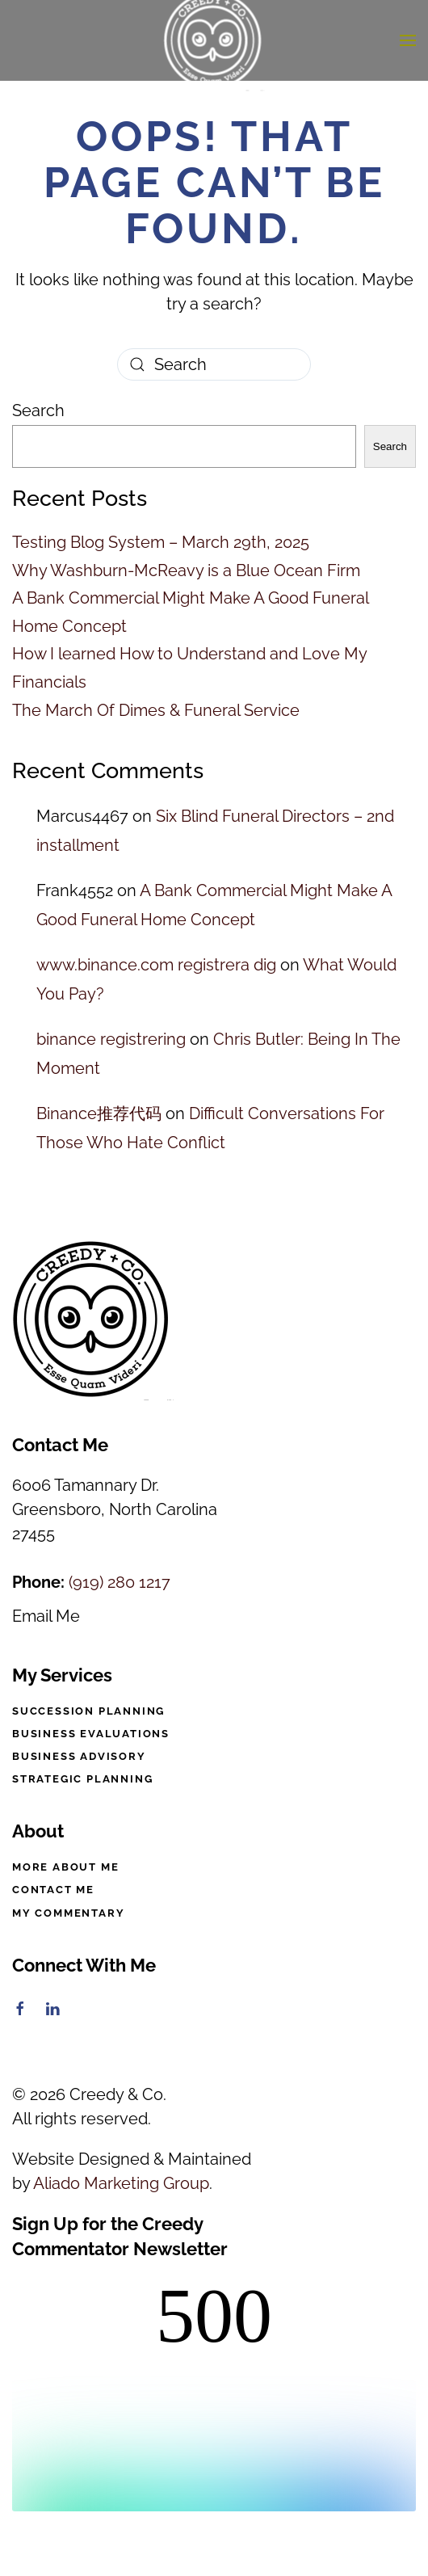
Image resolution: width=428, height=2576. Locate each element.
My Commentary (68, 1913)
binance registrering (111, 1039)
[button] (408, 40)
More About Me (65, 1867)
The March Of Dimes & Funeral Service (156, 710)
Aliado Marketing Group (121, 2183)
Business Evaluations (91, 1734)
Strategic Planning (82, 1779)
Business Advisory (79, 1756)
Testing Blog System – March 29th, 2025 (160, 542)
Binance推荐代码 (99, 1113)
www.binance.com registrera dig (156, 964)
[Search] (214, 364)
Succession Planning (88, 1711)
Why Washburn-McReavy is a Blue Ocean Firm (186, 570)
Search (38, 410)
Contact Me (53, 1890)
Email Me (46, 1616)
